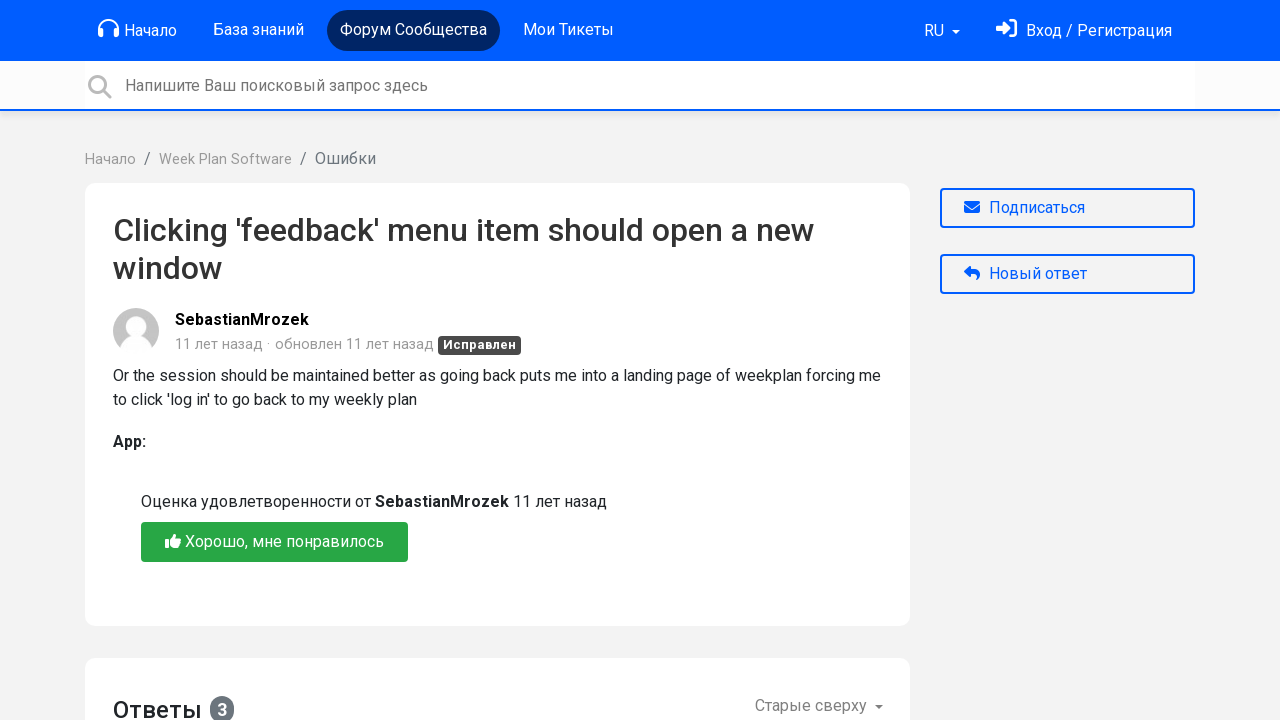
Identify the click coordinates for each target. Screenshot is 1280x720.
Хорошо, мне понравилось (274, 541)
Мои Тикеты (568, 29)
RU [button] (936, 30)
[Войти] (1084, 30)
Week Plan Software (225, 159)
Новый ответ (1025, 273)
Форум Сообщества (413, 29)
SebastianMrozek (242, 319)
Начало (137, 29)
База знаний (258, 29)
